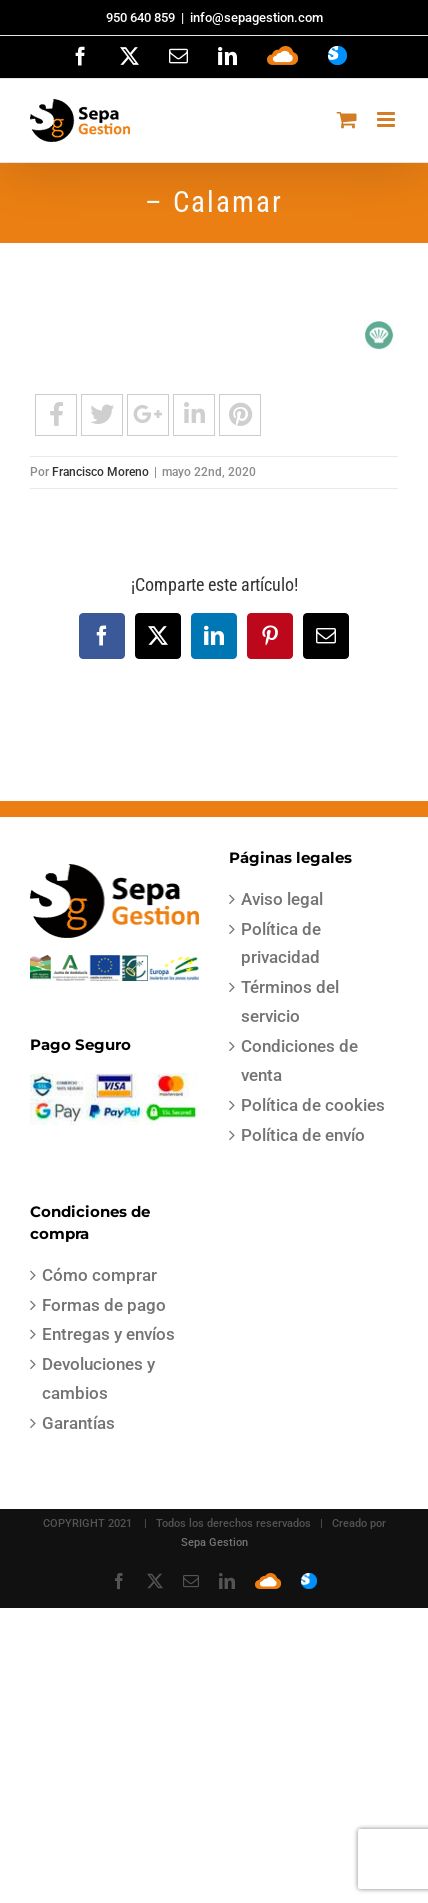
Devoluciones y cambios (98, 1378)
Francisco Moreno (100, 472)
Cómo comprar (99, 1275)
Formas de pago (104, 1305)
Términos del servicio (290, 1001)
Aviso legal (282, 899)
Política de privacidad (281, 943)
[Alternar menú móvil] (387, 119)
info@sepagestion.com (256, 17)
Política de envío (303, 1135)
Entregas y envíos (108, 1334)
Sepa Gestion (214, 1542)
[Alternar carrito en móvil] (347, 119)
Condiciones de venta (299, 1060)
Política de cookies (313, 1105)
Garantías (78, 1423)
